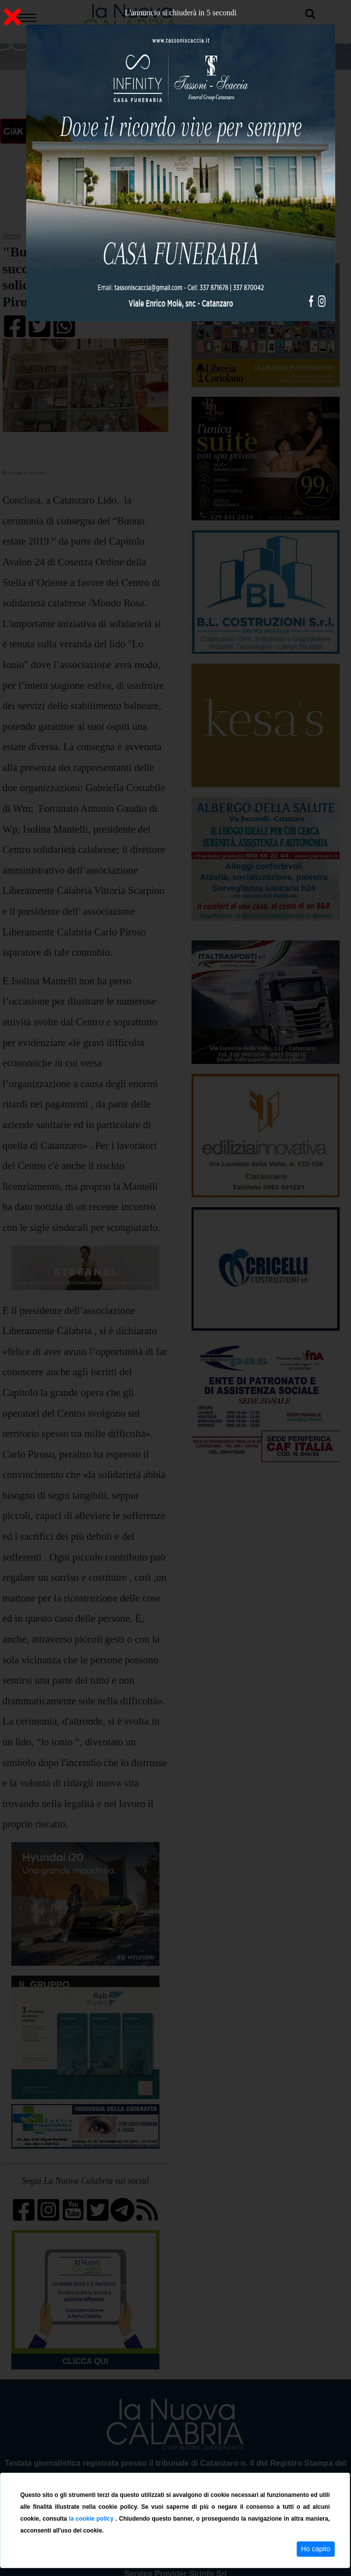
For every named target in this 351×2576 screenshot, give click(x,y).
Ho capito (315, 2549)
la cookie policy (92, 2518)
